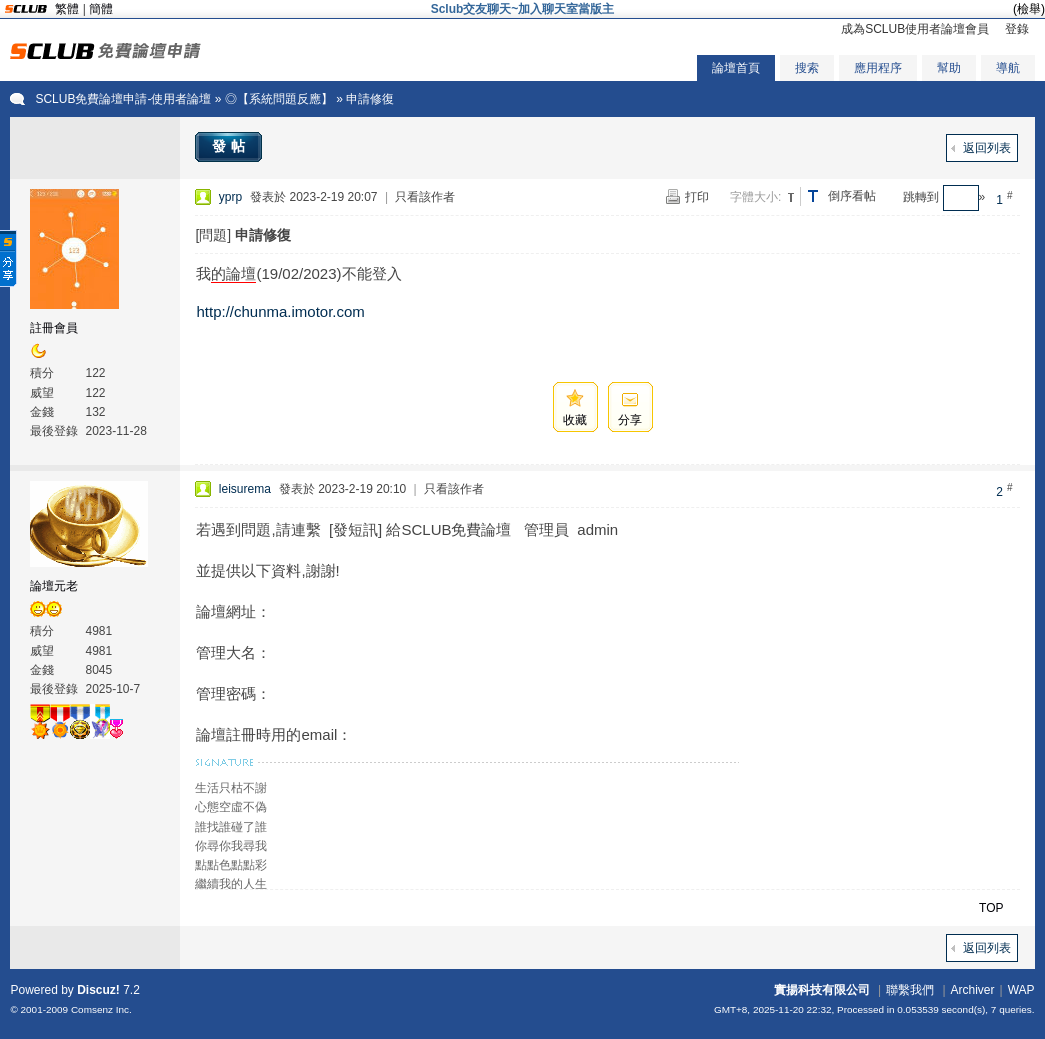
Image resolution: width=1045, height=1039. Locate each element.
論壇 (241, 273)
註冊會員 (54, 328)
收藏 (575, 420)
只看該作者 (425, 197)
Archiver (973, 990)
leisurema (245, 489)
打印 (697, 197)
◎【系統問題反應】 (279, 99)
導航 (1008, 68)
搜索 (807, 68)
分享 (630, 420)
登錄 (1017, 29)
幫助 (949, 68)
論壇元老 (54, 586)
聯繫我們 (910, 990)
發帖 (231, 146)
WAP (1021, 990)
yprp (230, 197)
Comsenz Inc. (101, 1009)
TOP (991, 908)
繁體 (67, 9)
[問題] (213, 235)
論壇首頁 (736, 68)
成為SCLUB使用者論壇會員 (915, 29)
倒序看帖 (852, 196)
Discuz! (98, 990)
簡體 (101, 9)
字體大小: (755, 197)
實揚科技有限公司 (822, 990)
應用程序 (878, 68)
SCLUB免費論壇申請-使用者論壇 (123, 99)
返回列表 (987, 148)
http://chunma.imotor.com (280, 311)
